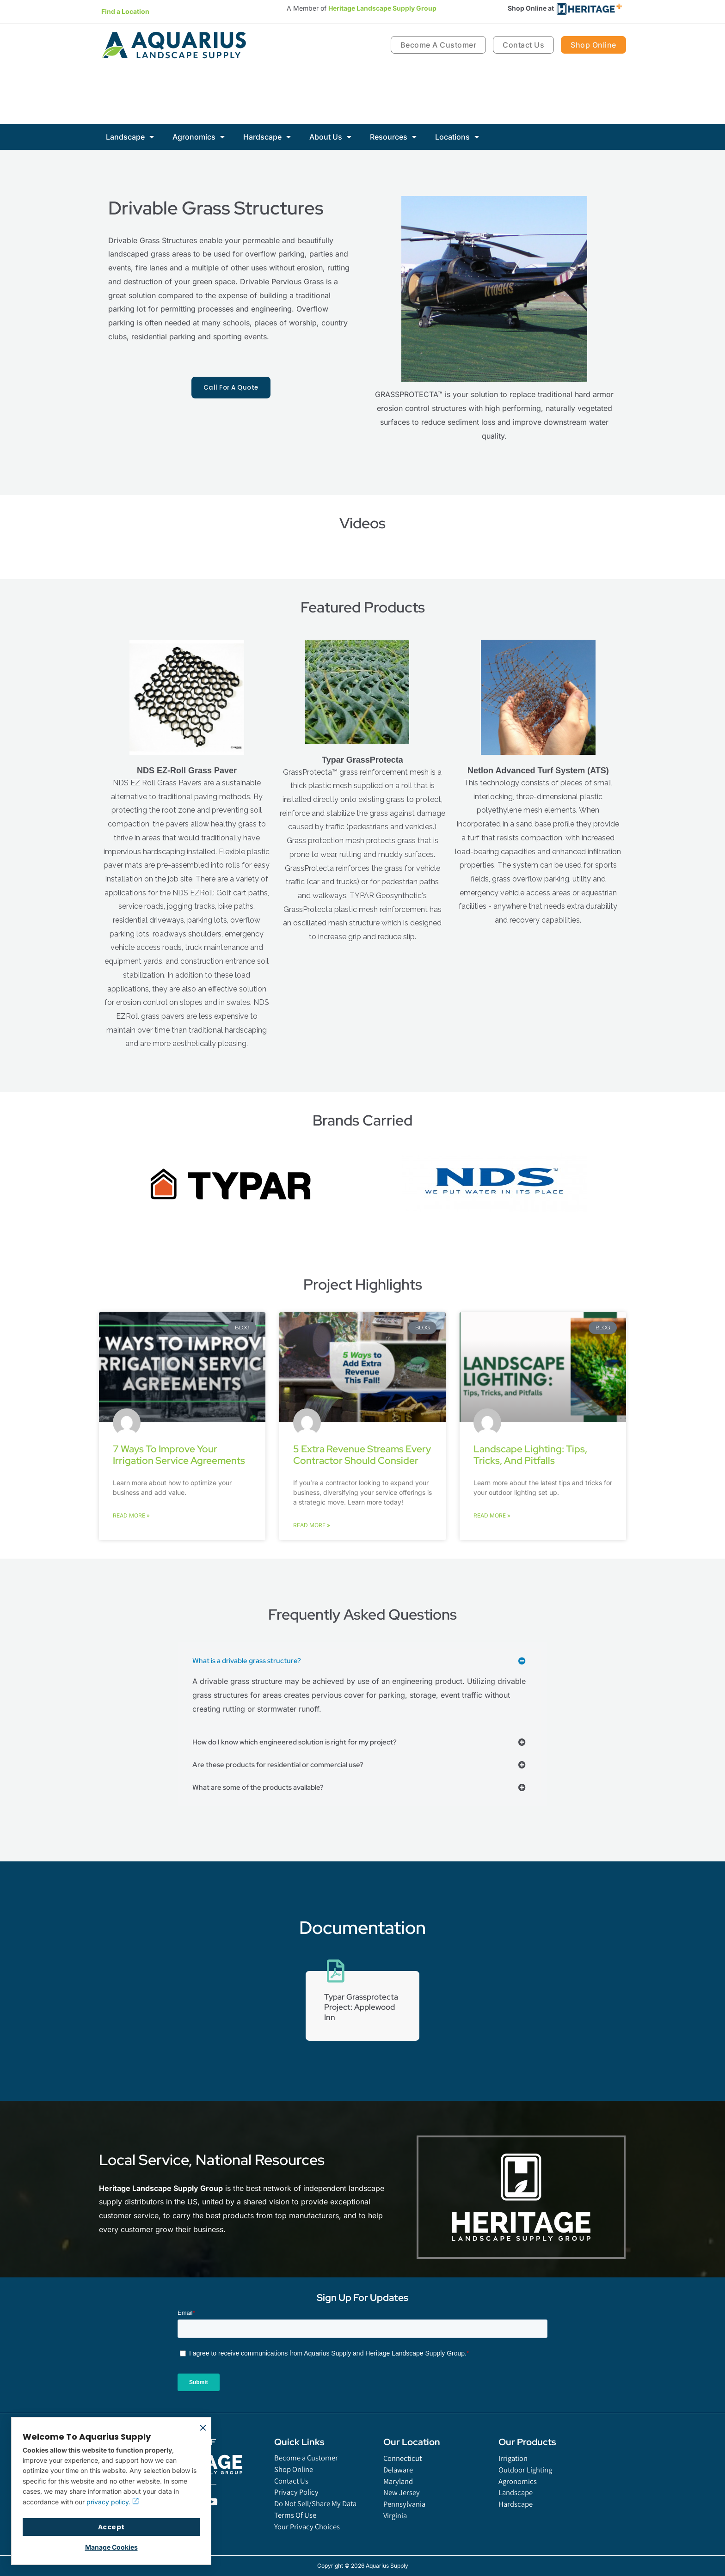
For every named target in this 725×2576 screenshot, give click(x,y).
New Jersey (403, 2506)
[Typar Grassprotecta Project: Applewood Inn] (335, 1971)
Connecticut (404, 2469)
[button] (362, 1661)
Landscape (130, 136)
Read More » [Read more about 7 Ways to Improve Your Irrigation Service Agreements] (131, 1515)
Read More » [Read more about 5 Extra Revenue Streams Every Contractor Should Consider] (311, 1525)
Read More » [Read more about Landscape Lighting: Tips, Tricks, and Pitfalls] (491, 1515)
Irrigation (514, 2469)
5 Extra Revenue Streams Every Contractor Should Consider (362, 1455)
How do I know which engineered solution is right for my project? (300, 1742)
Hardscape (267, 136)
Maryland (399, 2494)
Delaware (399, 2481)
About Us (330, 136)
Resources (393, 136)
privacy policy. (112, 2502)
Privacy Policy (297, 2506)
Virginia (396, 2531)
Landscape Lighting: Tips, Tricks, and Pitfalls (530, 1455)
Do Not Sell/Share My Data (320, 2518)
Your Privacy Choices (309, 2543)
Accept (111, 2527)
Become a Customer (309, 2468)
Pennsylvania (406, 2519)
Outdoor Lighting (528, 2481)
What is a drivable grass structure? (249, 1661)
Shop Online (296, 2481)
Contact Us (293, 2493)
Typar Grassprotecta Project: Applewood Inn (361, 2012)
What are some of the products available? (262, 1788)
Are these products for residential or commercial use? (281, 1765)
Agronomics (198, 136)
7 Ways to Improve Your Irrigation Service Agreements (179, 1455)
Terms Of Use (297, 2531)
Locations (457, 136)
